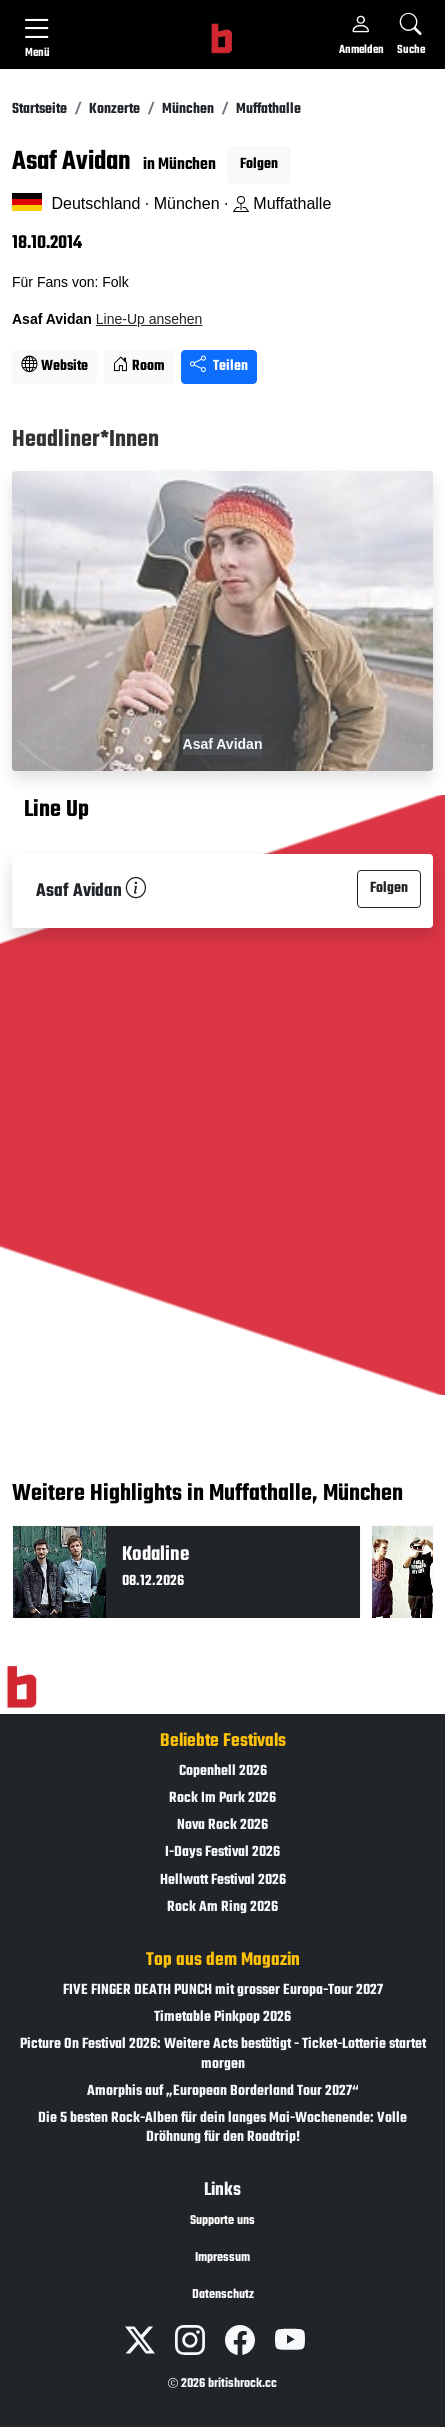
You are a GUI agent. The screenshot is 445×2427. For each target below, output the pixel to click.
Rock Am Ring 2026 (222, 1907)
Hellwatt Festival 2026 (223, 1880)
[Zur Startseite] (21, 1687)
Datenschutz (223, 2295)
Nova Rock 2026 (222, 1825)
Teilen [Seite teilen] (219, 366)
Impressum (222, 2258)
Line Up (56, 810)
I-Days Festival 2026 (222, 1852)
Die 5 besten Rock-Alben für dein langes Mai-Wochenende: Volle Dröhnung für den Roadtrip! (222, 2128)
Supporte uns (222, 2221)
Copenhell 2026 (223, 1771)
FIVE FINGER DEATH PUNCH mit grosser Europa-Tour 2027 (223, 1990)
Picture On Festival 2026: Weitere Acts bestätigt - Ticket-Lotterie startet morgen (223, 2054)
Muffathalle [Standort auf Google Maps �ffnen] (282, 203)
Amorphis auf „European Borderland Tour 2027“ (223, 2091)
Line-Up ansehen (149, 319)
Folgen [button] (259, 164)
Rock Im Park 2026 (222, 1798)
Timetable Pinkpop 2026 (222, 2017)
